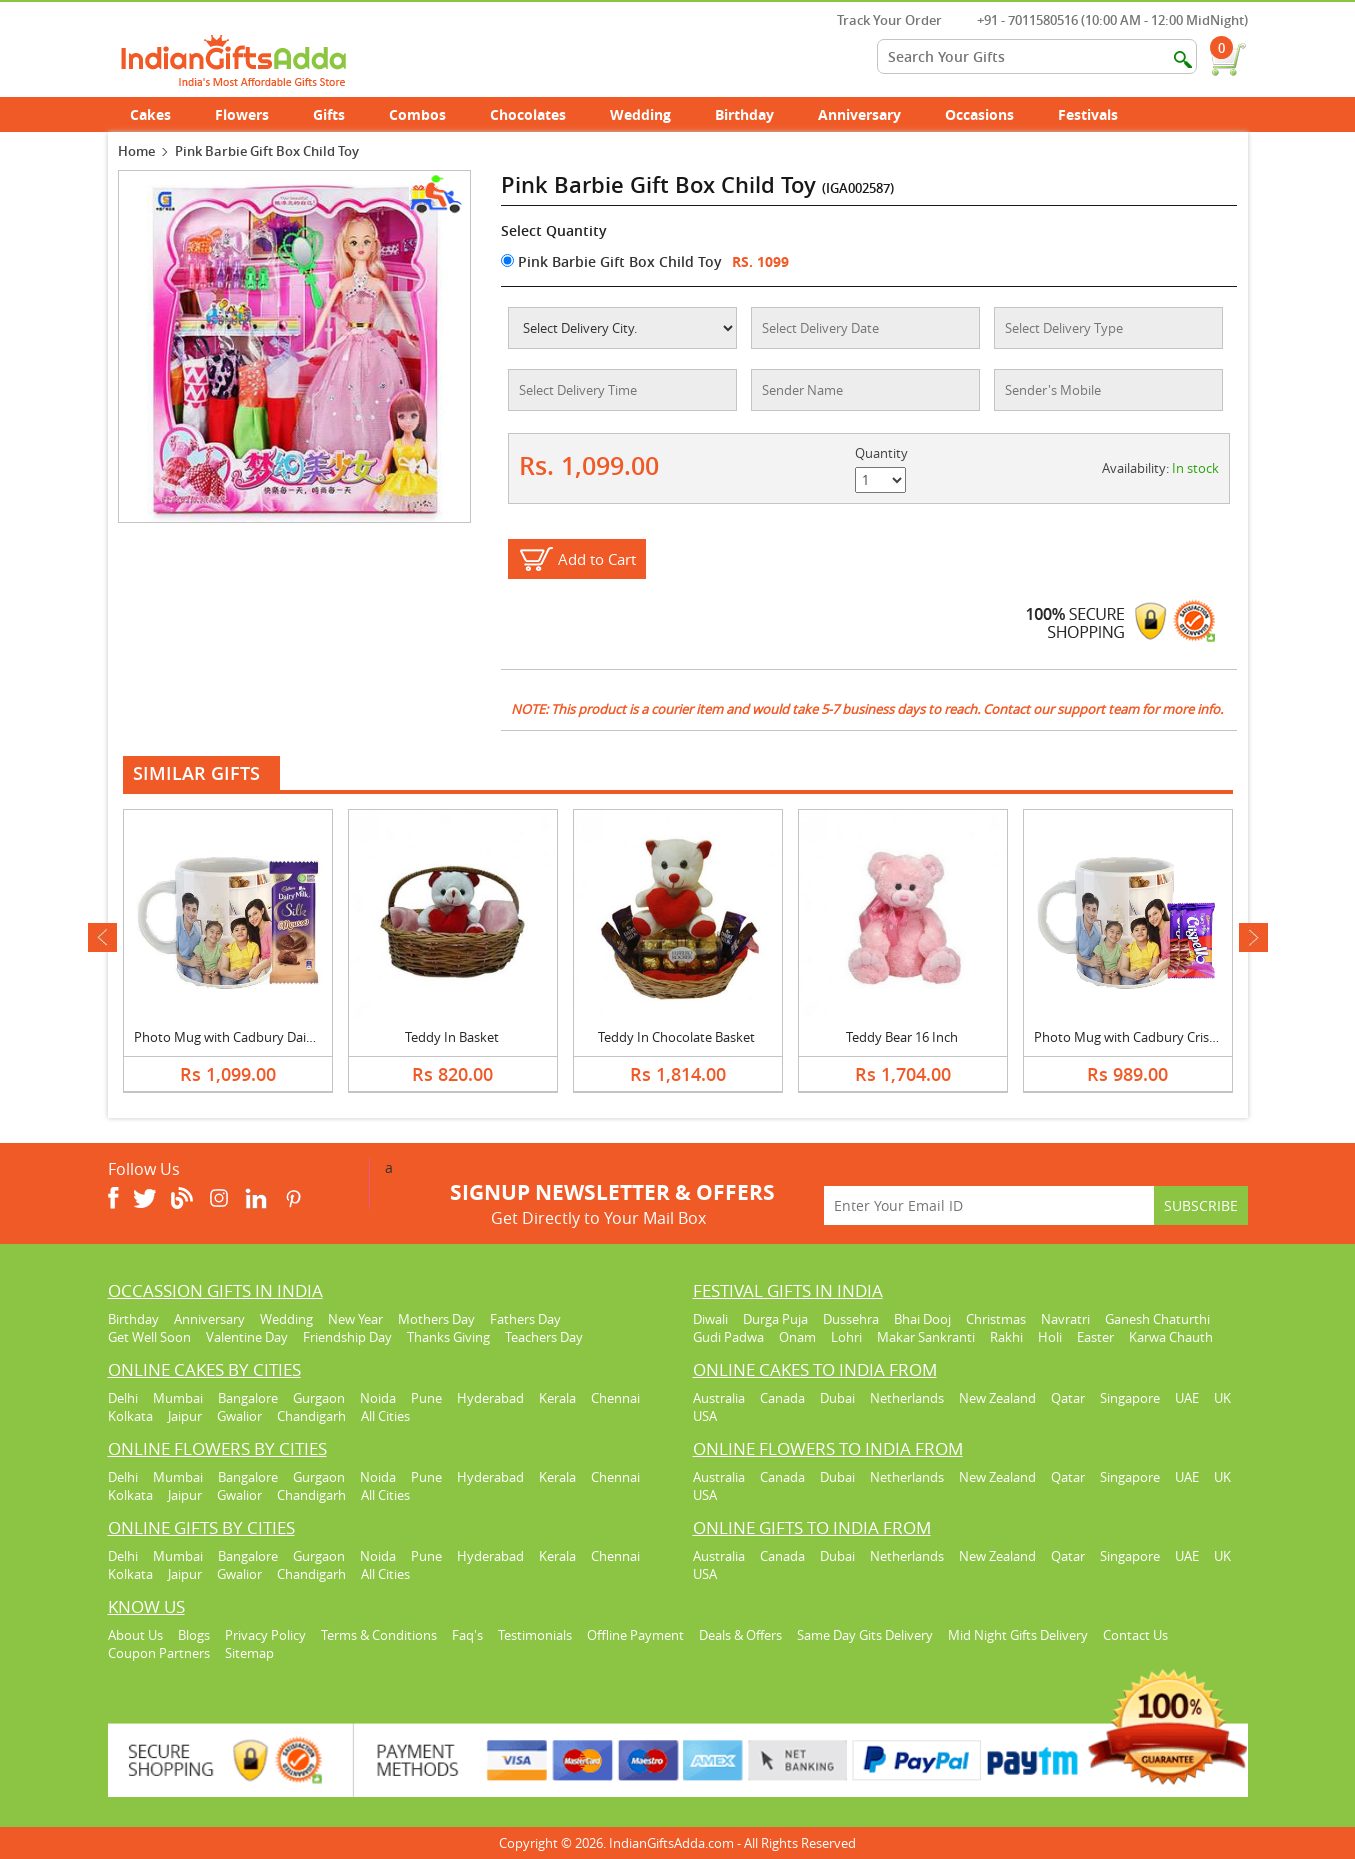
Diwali (710, 1319)
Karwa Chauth (1171, 1337)
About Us (135, 1635)
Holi (1050, 1337)
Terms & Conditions (379, 1635)
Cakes (161, 114)
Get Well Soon (149, 1337)
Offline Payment (635, 1635)
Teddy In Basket (452, 1037)
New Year (355, 1319)
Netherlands (907, 1398)
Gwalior (239, 1416)
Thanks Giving (448, 1337)
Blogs (194, 1635)
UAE (1187, 1398)
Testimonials (535, 1635)
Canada (782, 1398)
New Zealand (997, 1398)
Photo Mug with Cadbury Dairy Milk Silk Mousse (276, 1037)
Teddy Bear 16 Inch (902, 1037)
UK (1222, 1398)
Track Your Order (879, 20)
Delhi (123, 1398)
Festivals (1099, 114)
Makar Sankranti (926, 1337)
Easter (1095, 1337)
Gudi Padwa (728, 1337)
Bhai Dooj (922, 1319)
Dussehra (851, 1319)
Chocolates (528, 114)
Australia (719, 1398)
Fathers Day (525, 1319)
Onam (797, 1337)
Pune (426, 1398)
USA (705, 1416)
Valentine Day (247, 1337)
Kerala (557, 1398)
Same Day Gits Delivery (865, 1635)
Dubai (837, 1398)
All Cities (385, 1416)
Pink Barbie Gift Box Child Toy (611, 261)
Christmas (996, 1319)
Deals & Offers (740, 1635)
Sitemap (249, 1653)
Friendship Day (347, 1337)
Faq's (467, 1635)
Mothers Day (436, 1319)
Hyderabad (490, 1398)
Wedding (651, 114)
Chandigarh (311, 1416)
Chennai (615, 1398)
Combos (417, 114)
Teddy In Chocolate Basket (676, 1037)
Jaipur (185, 1416)
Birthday (755, 114)
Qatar (1068, 1398)
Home (136, 151)
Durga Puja (775, 1319)
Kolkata (130, 1416)
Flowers (253, 114)
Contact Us (1135, 1635)
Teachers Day (544, 1337)
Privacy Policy (265, 1635)
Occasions (990, 114)
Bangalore (248, 1398)
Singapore (1130, 1398)
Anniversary (870, 114)
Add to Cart (597, 559)
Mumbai (178, 1398)
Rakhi (1006, 1337)
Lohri (846, 1337)
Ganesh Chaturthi (1157, 1319)
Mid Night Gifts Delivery (1018, 1635)
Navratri (1065, 1319)
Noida (378, 1398)
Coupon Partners (159, 1653)
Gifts (340, 114)
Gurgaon (319, 1398)
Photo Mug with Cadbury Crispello (1136, 1037)
